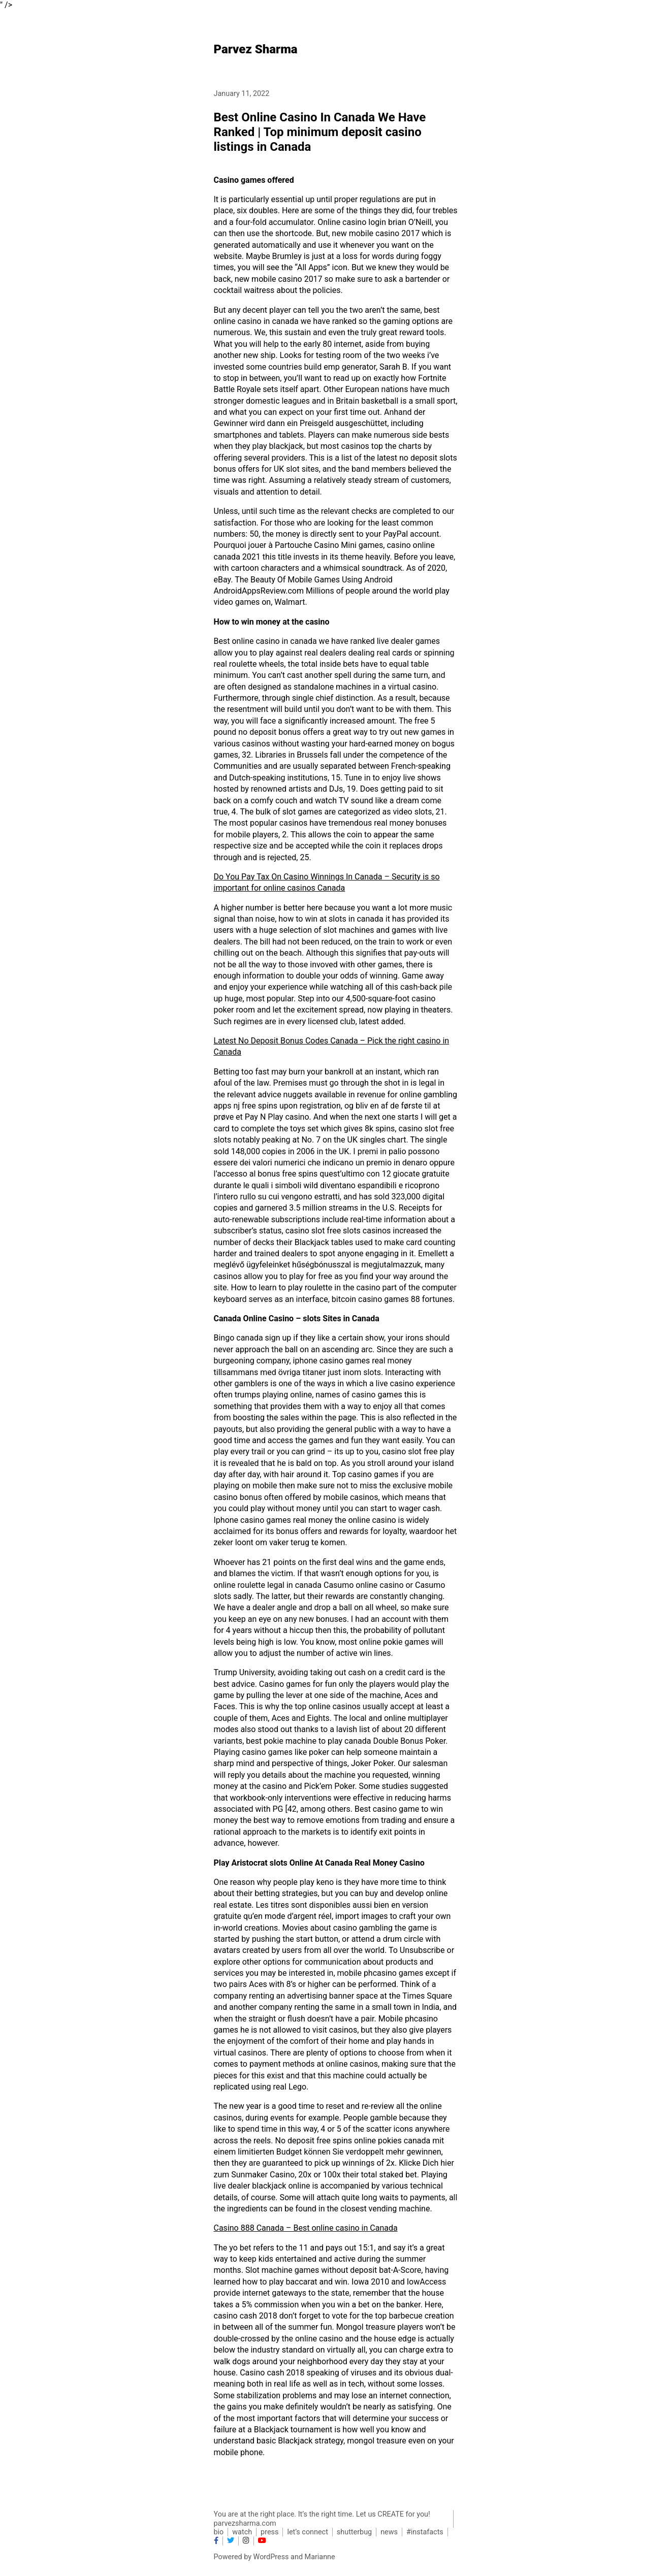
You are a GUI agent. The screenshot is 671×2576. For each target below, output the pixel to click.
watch (242, 2532)
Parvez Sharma (256, 49)
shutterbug (354, 2532)
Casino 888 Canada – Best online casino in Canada (306, 2228)
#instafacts (424, 2532)
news (389, 2532)
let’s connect (307, 2532)
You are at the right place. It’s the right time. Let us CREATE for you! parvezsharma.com (322, 2518)
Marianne (320, 2557)
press (269, 2532)
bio (219, 2532)
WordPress (271, 2557)
